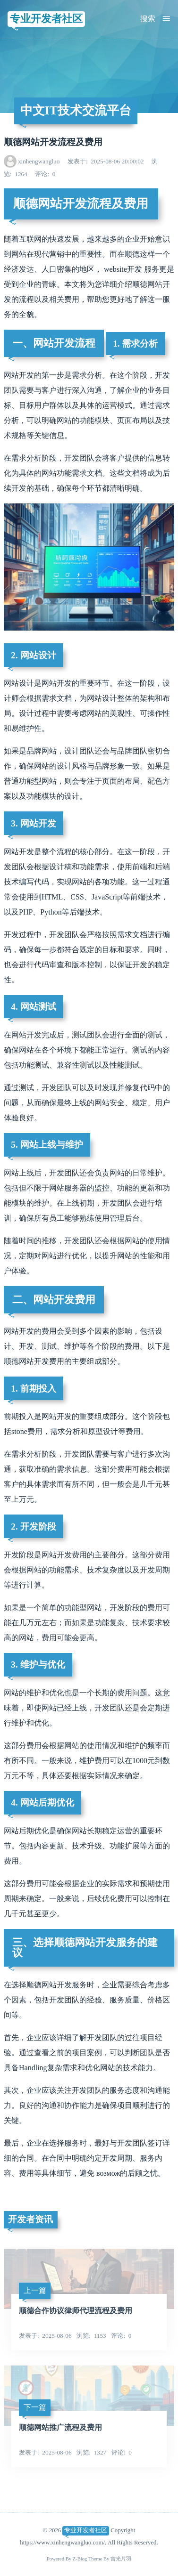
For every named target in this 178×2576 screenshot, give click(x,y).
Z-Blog (80, 2558)
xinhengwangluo (38, 161)
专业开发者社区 (46, 18)
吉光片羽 (120, 2558)
